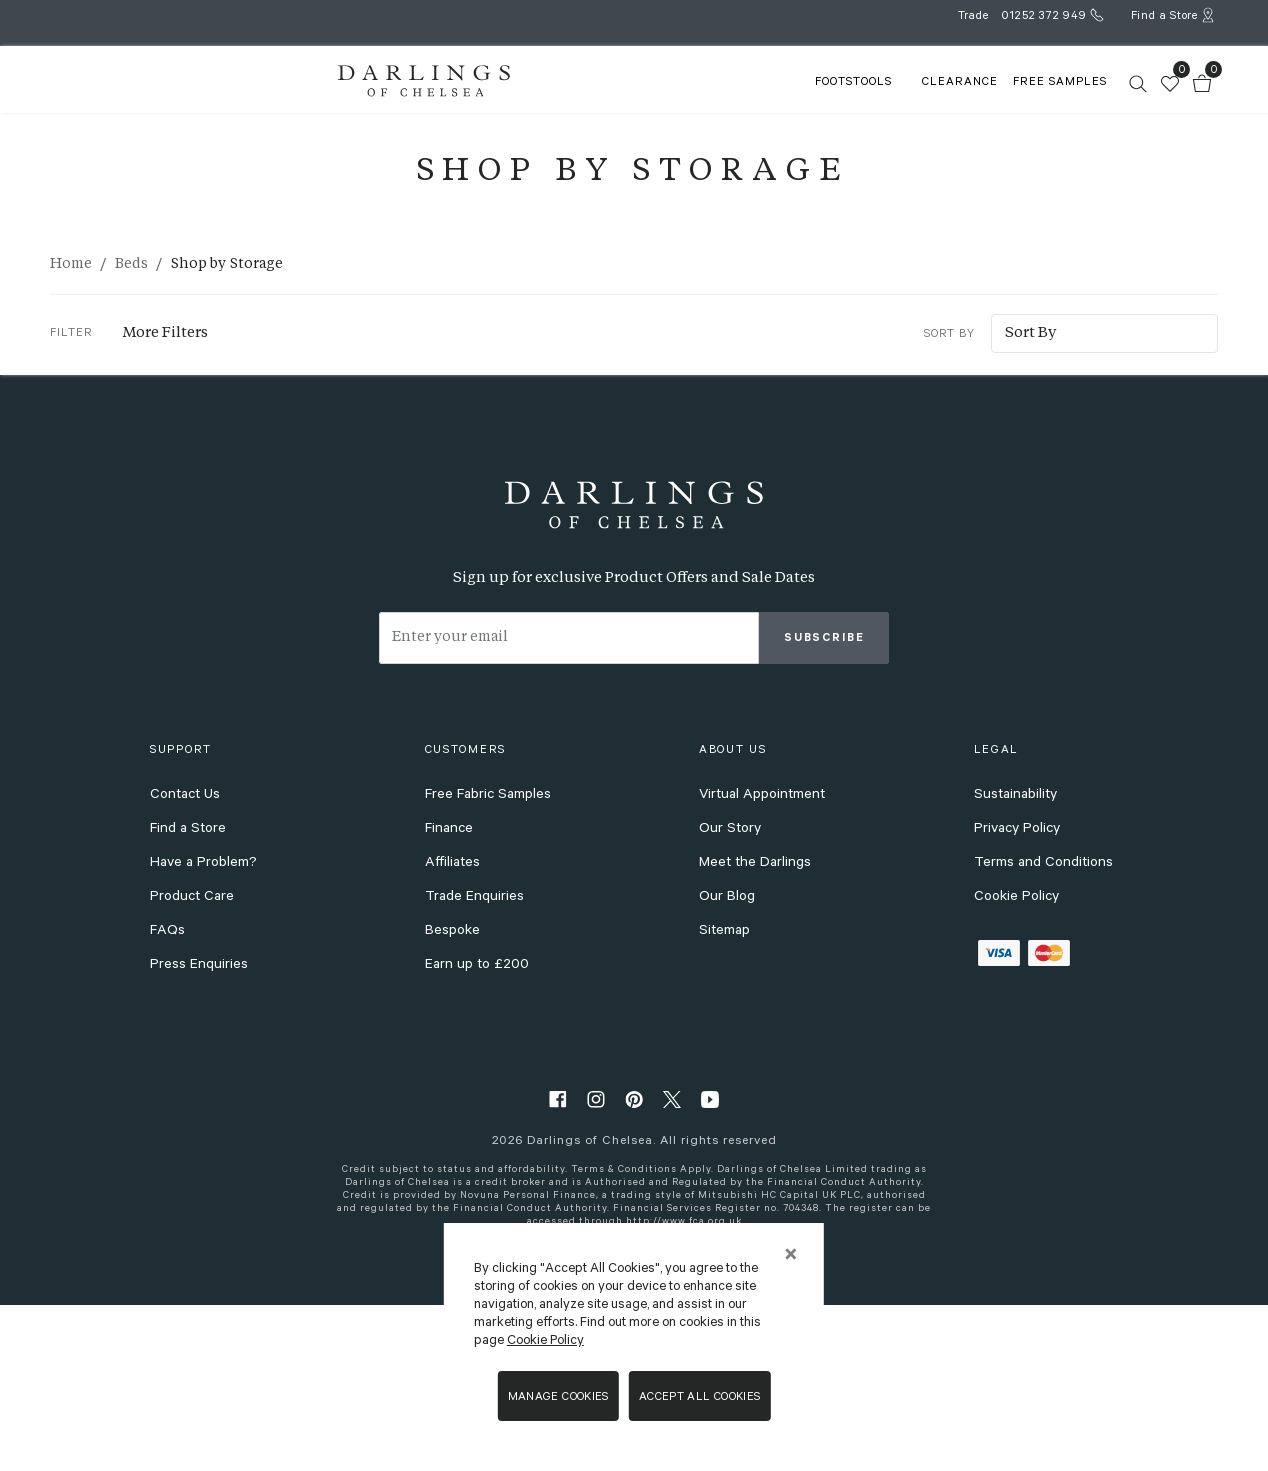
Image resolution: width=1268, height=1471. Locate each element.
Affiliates (452, 1036)
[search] (1016, 79)
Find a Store (188, 1002)
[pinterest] (634, 1270)
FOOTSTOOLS (716, 107)
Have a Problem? (203, 1036)
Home (71, 264)
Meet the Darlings (755, 1036)
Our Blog (727, 1070)
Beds (131, 264)
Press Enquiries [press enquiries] (199, 1138)
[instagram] (596, 1270)
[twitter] (672, 1270)
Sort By (887, 319)
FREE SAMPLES (938, 107)
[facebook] (558, 1270)
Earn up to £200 (477, 1138)
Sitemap (724, 1104)
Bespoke (452, 1104)
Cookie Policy (1016, 1070)
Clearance (823, 107)
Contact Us (185, 968)
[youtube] (710, 1270)
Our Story (730, 1002)
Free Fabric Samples (488, 968)
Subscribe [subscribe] (824, 811)
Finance (449, 1002)
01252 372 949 (1044, 17)
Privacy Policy (1017, 1002)
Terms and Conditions (1043, 1036)
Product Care (192, 1070)
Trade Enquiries (474, 1070)
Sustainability (1015, 968)
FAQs (167, 1104)
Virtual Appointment (762, 968)
